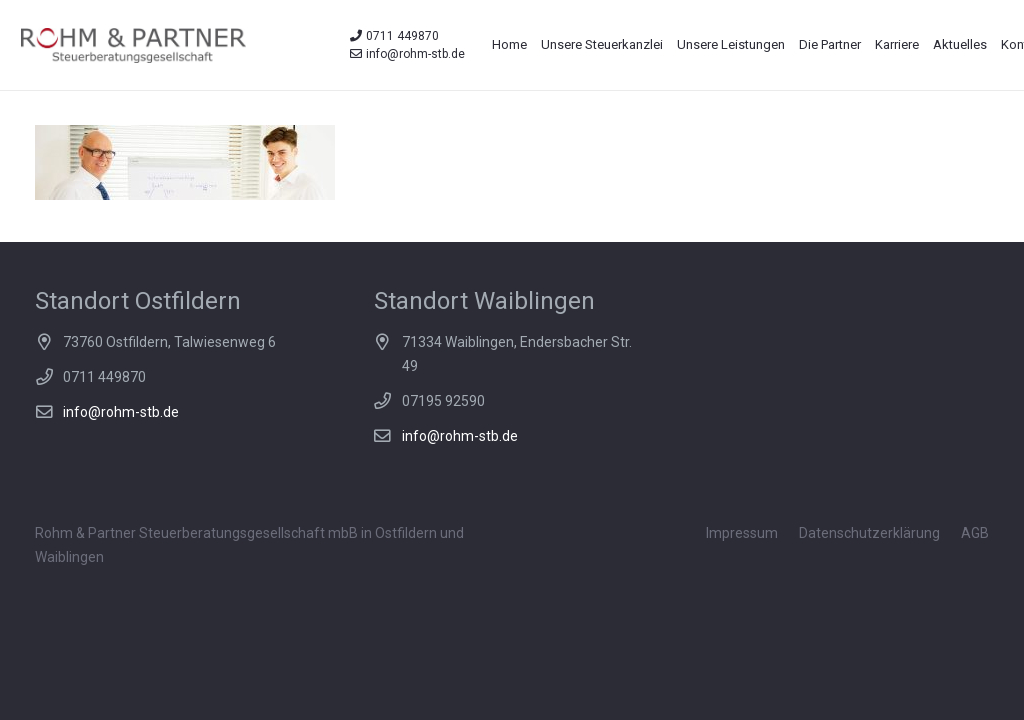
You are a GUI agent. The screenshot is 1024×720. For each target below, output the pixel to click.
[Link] (133, 45)
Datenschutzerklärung (869, 533)
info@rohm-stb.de (121, 412)
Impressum (742, 533)
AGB (975, 533)
